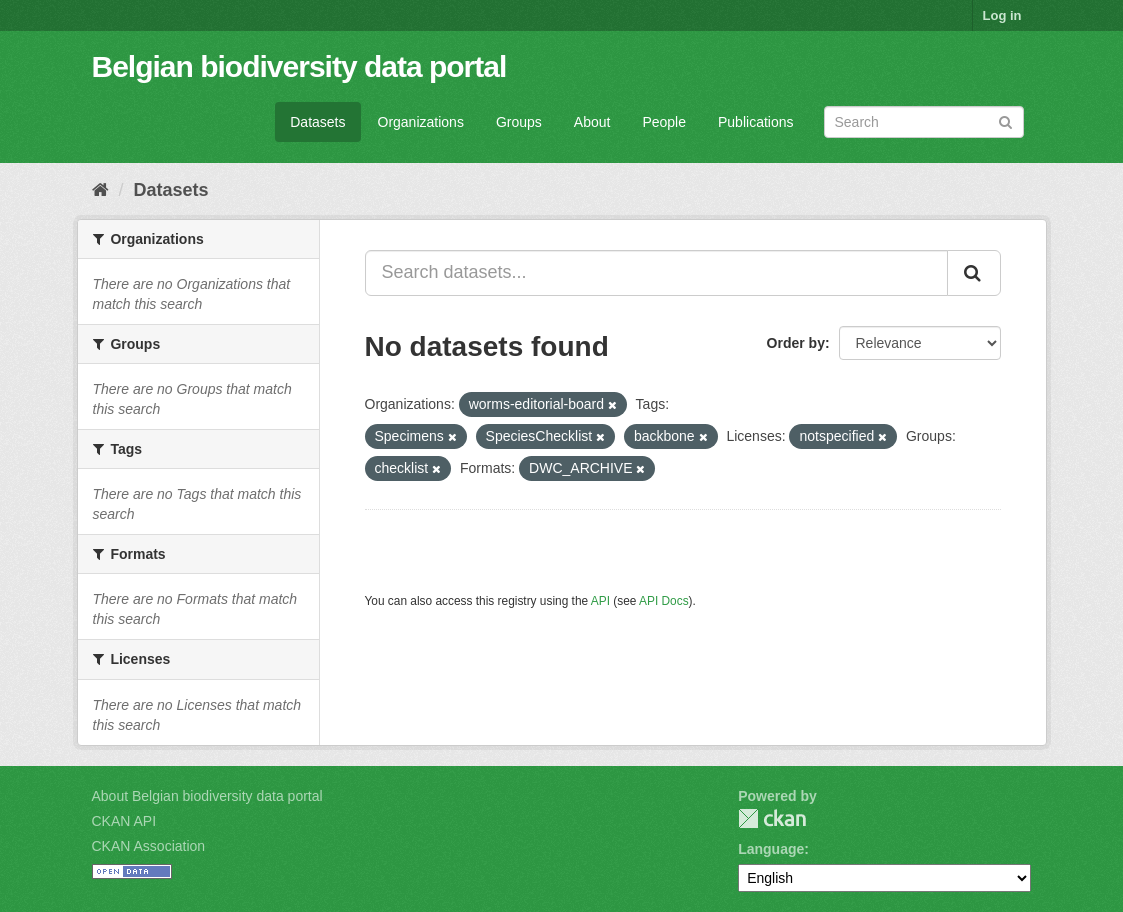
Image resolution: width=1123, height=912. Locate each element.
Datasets (317, 122)
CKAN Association (149, 846)
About (592, 122)
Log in (1002, 15)
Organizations (421, 122)
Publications (756, 122)
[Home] (100, 190)
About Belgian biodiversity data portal (207, 796)
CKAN (772, 818)
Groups (519, 122)
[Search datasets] (924, 122)
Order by (796, 343)
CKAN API (124, 821)
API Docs (664, 601)
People (664, 122)
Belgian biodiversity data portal (299, 66)
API (600, 601)
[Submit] (1005, 120)
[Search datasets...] (656, 273)
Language (771, 849)
